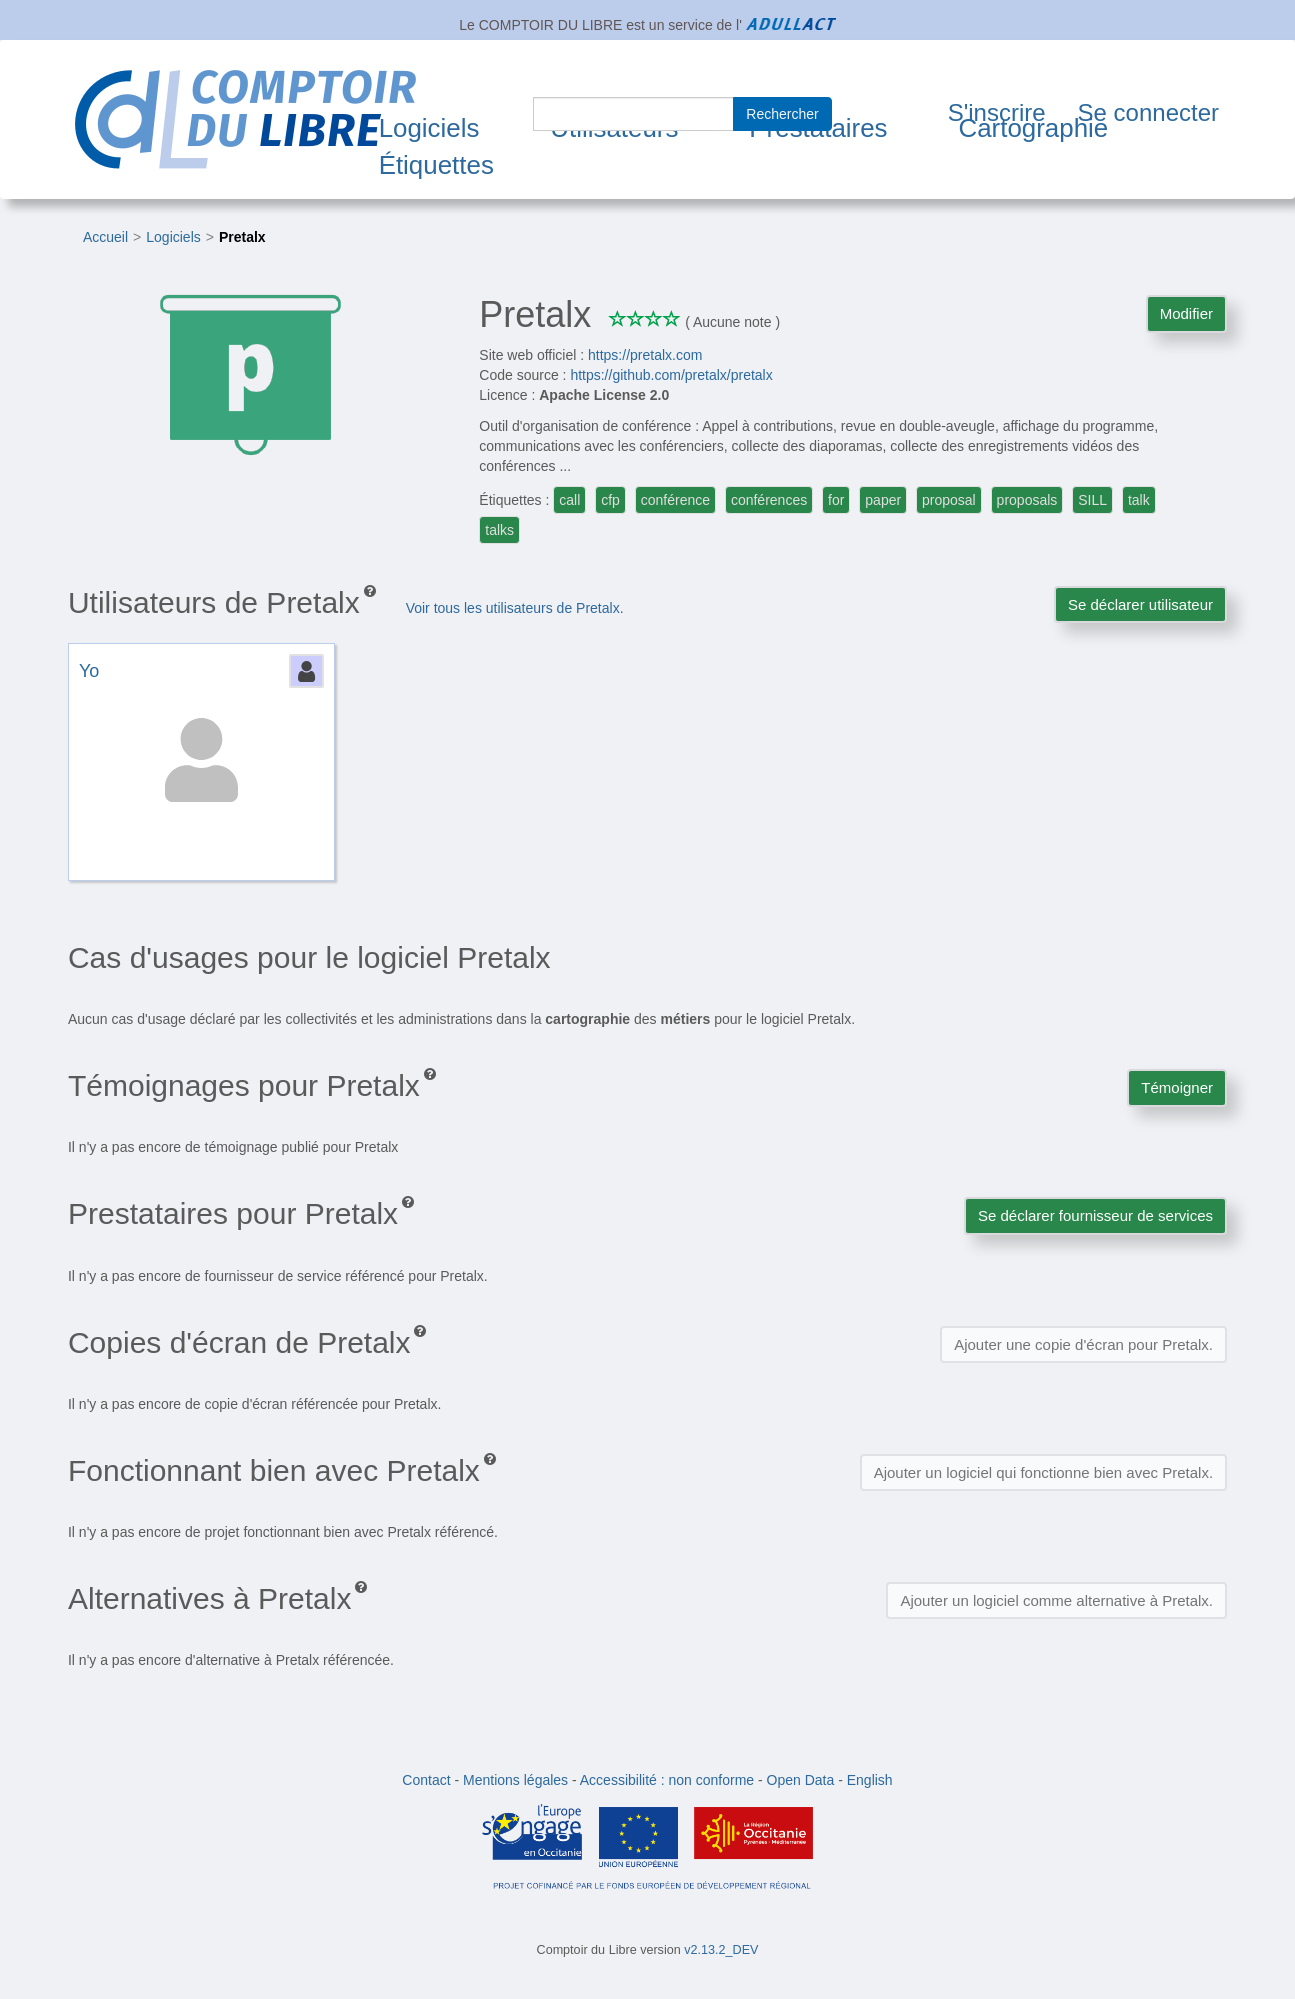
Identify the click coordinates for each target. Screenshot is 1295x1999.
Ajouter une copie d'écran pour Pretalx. (1083, 1344)
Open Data (801, 1780)
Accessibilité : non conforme (667, 1780)
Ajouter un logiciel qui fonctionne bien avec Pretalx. (1043, 1472)
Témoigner (1177, 1087)
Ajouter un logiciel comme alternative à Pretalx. (1056, 1600)
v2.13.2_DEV (721, 1950)
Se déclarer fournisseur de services (1095, 1215)
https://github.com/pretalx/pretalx (671, 375)
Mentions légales (515, 1780)
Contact (426, 1780)
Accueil (105, 237)
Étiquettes (436, 165)
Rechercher (782, 114)
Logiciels (429, 128)
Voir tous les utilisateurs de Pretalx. (515, 608)
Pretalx (242, 237)
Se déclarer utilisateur (1140, 604)
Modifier (1186, 313)
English (870, 1780)
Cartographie (1033, 128)
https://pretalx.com (645, 355)
